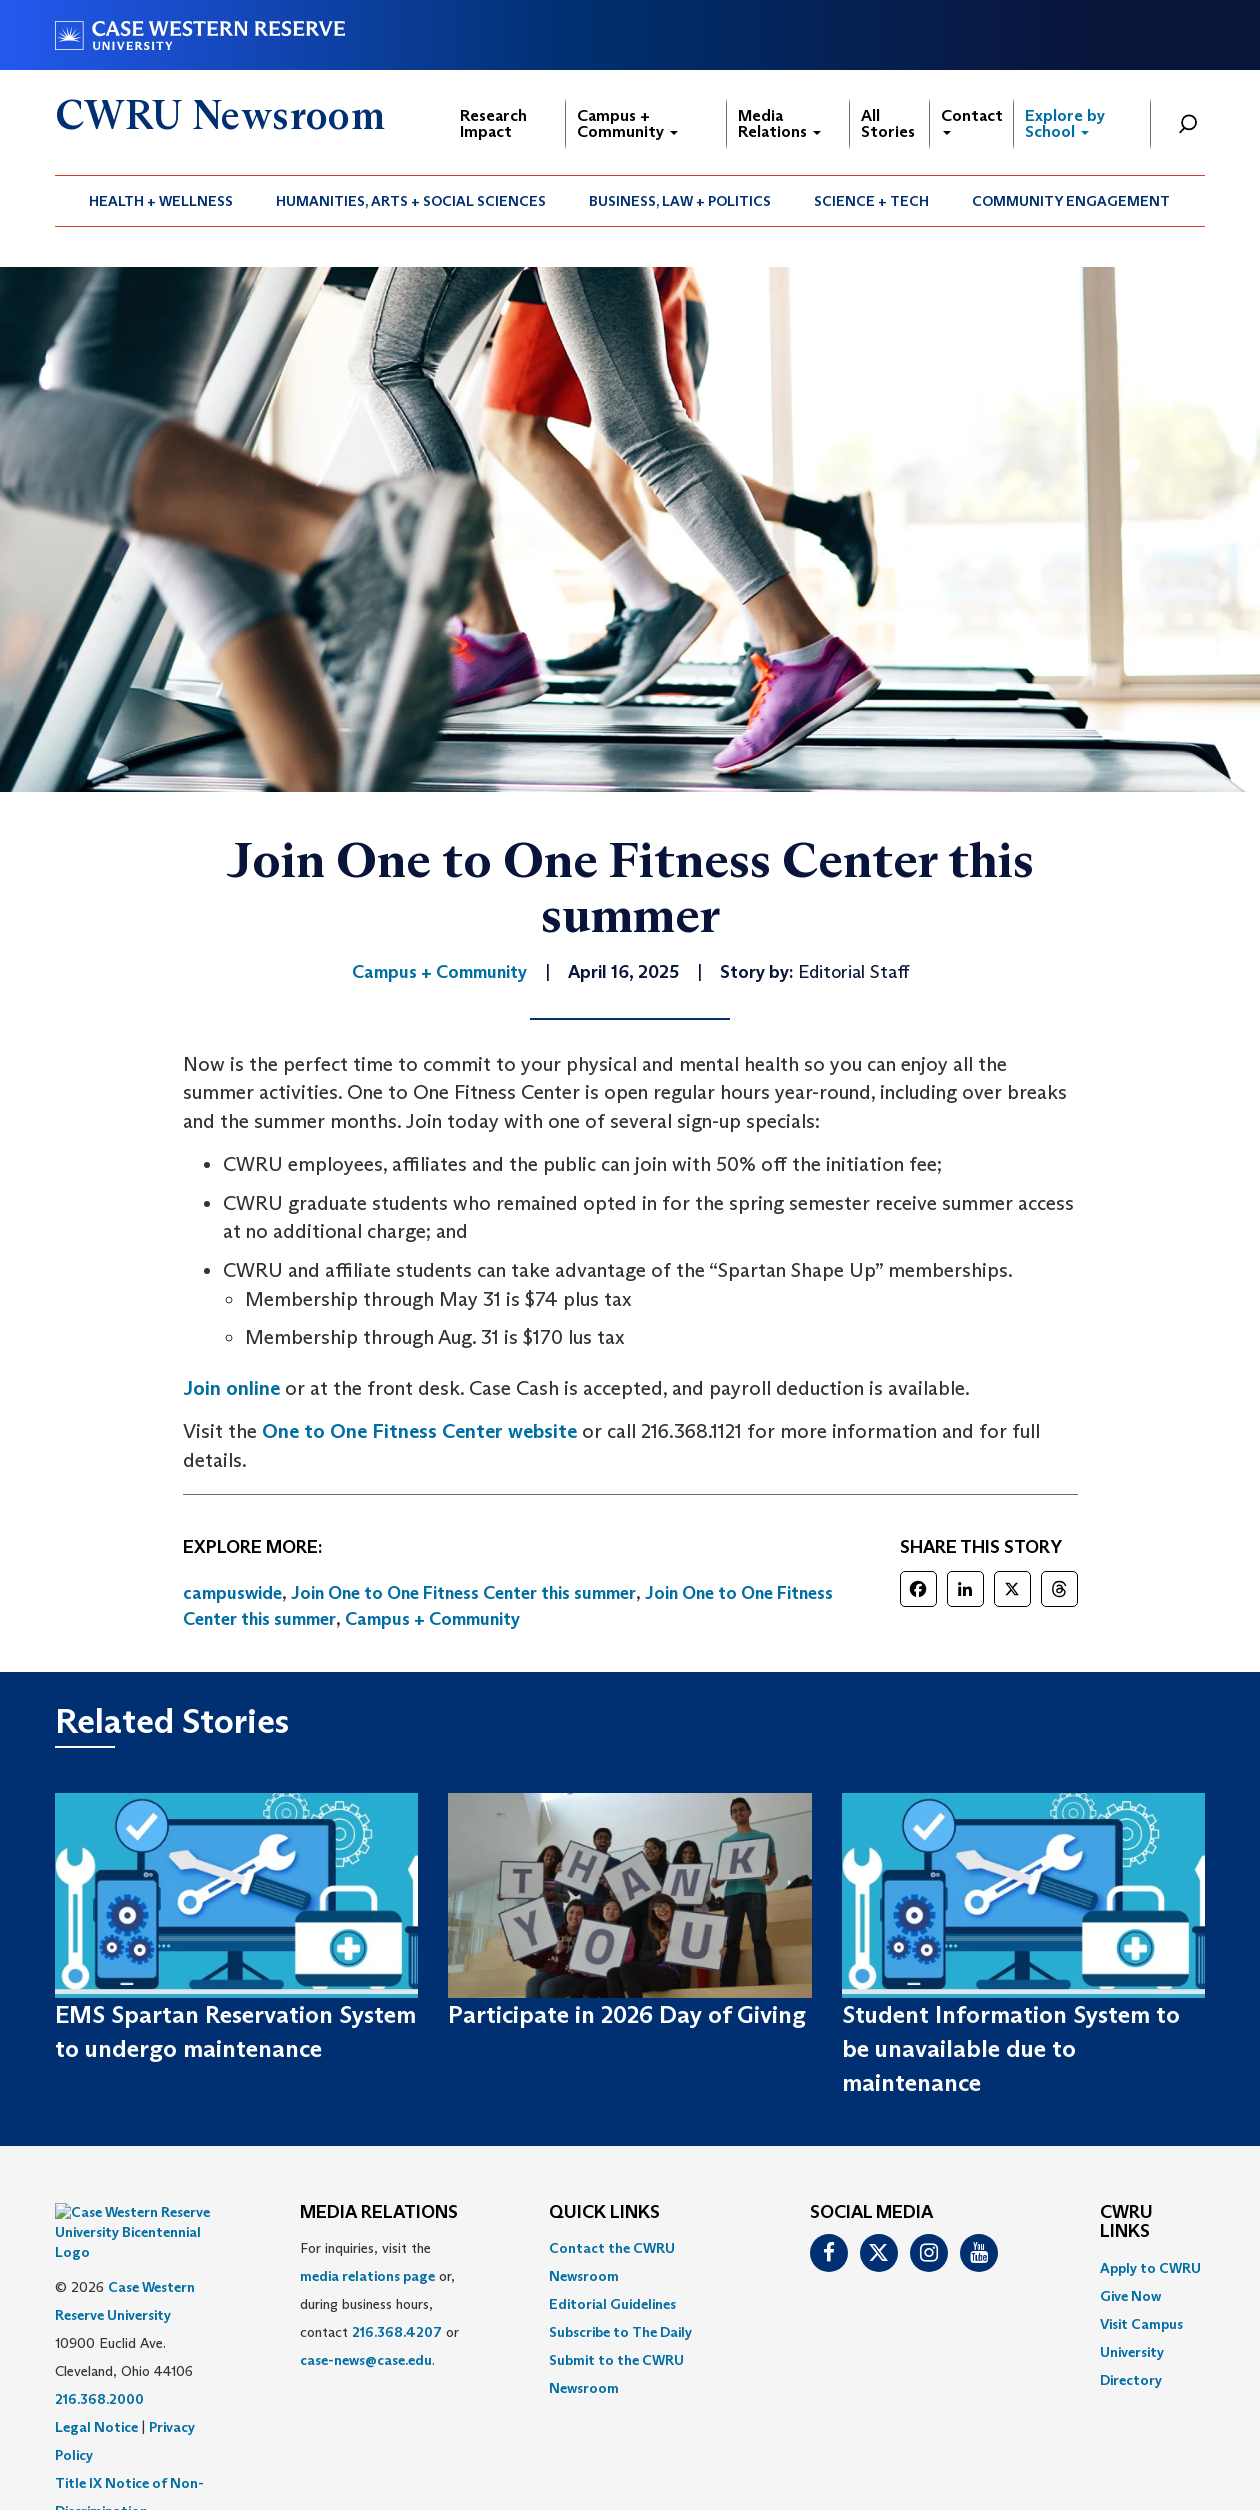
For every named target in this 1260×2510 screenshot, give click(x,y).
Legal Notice (96, 2377)
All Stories (888, 123)
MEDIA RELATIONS (379, 2213)
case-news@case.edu (366, 2360)
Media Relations (779, 123)
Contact (972, 120)
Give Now (1130, 2296)
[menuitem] (161, 201)
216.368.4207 (397, 2332)
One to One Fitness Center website (419, 1431)
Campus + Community (627, 123)
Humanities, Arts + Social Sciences (411, 201)
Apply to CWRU (1150, 2268)
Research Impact (493, 123)
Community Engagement (1071, 201)
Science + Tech (871, 201)
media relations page (367, 2276)
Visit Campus (1141, 2324)
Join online (231, 1388)
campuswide (232, 1593)
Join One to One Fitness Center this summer (463, 1593)
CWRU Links (1126, 2223)
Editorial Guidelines (612, 2304)
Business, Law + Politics (680, 201)
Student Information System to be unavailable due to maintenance (1011, 2049)
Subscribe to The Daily (620, 2332)
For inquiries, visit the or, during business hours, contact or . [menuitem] (379, 2304)
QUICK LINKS (604, 2213)
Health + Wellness (161, 201)
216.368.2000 (99, 2349)
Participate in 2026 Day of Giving (627, 2014)
